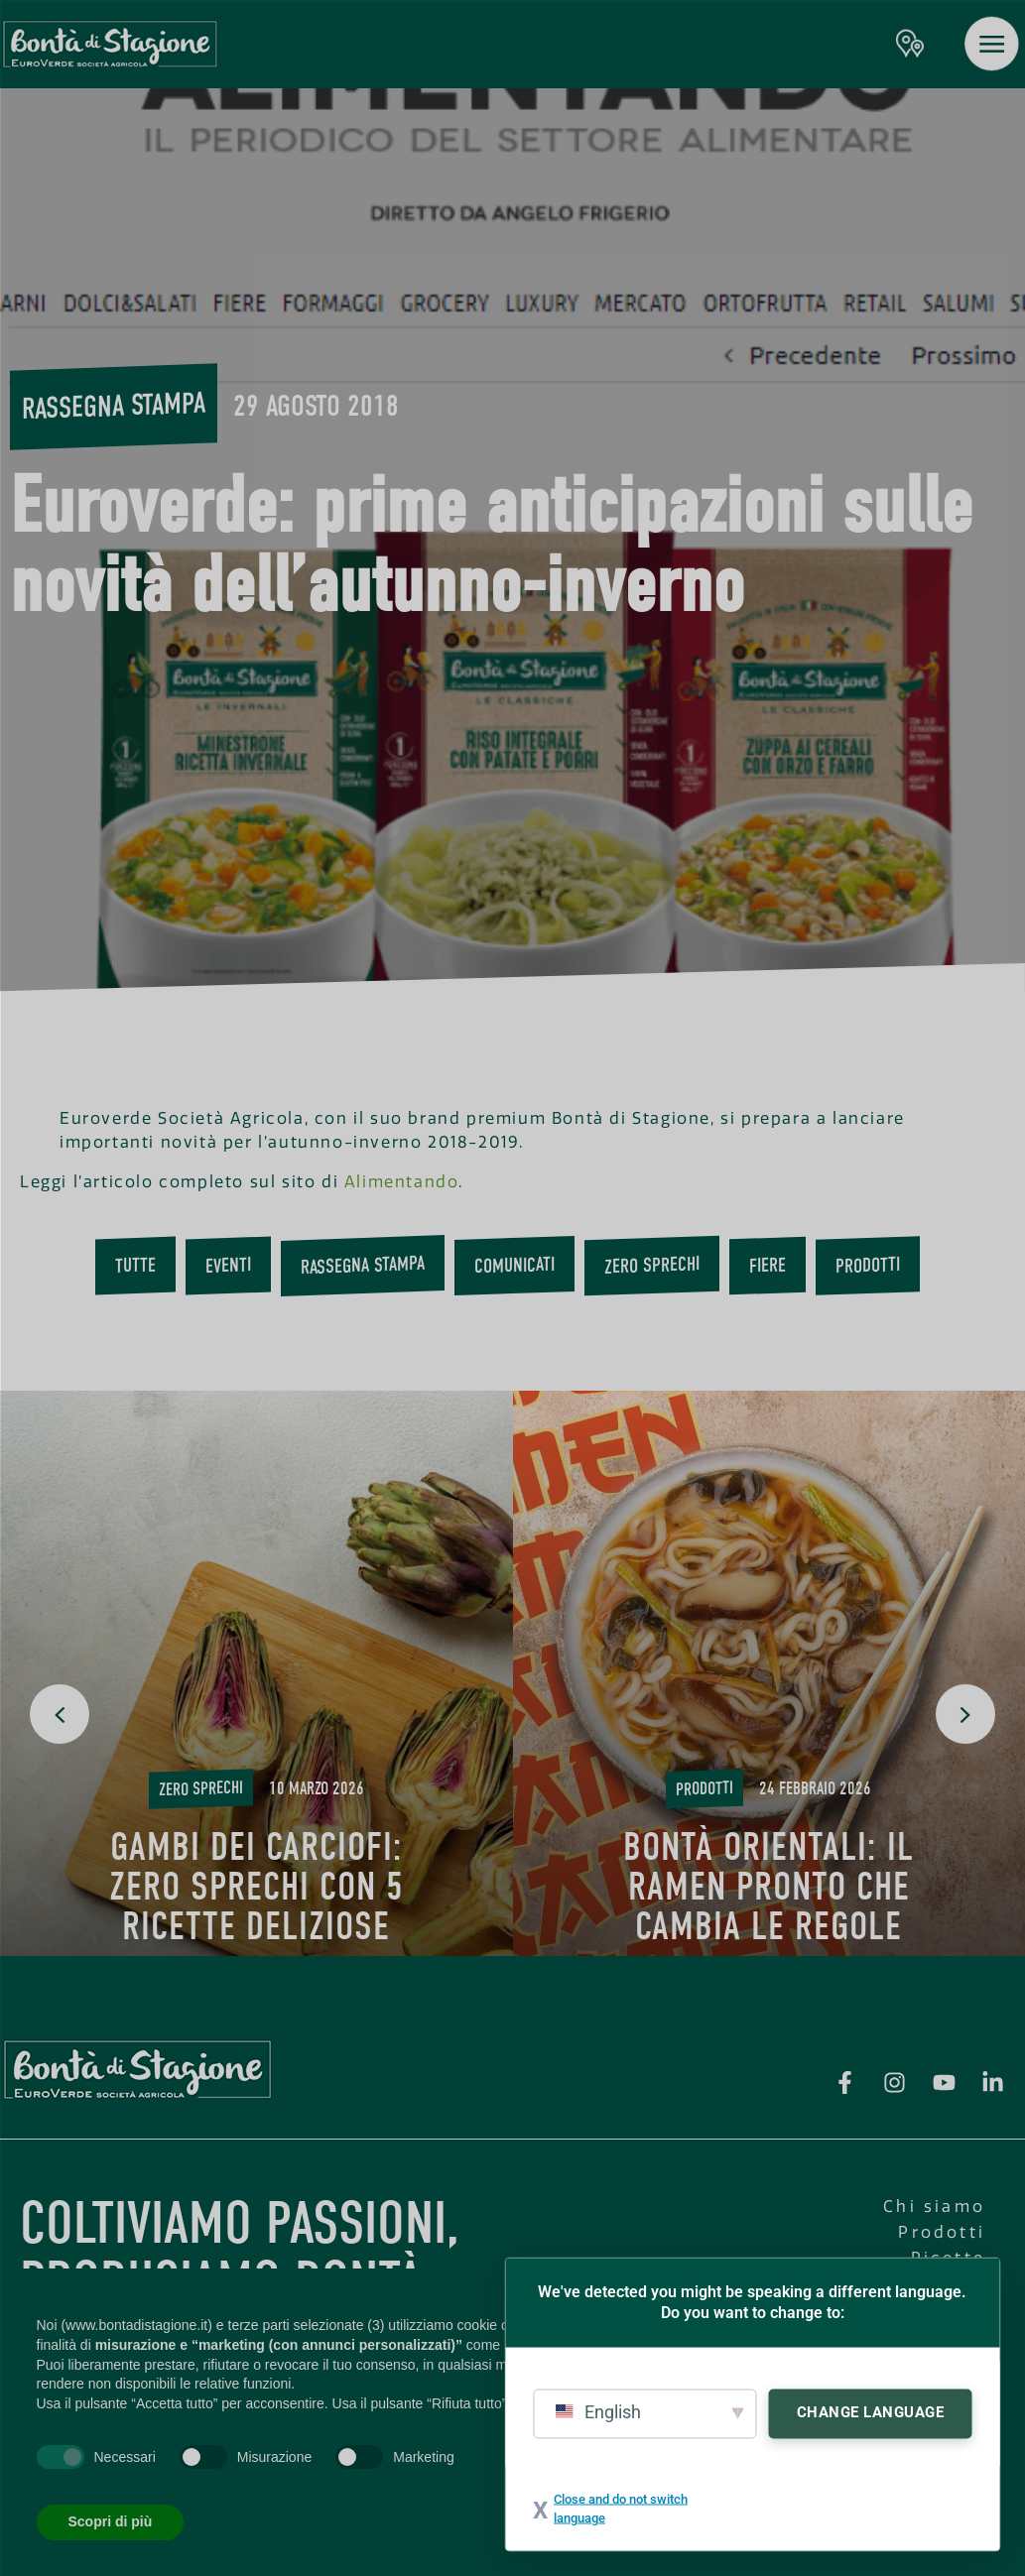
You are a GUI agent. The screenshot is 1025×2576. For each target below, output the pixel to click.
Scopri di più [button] (110, 2521)
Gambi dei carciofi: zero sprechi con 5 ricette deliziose (256, 1886)
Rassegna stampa (113, 406)
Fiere (767, 1266)
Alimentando (401, 1181)
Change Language (871, 2411)
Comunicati (514, 1266)
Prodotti (867, 1265)
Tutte (135, 1266)
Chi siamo (934, 2206)
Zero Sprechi (652, 1266)
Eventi (228, 1266)
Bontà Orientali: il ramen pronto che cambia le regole (768, 1886)
